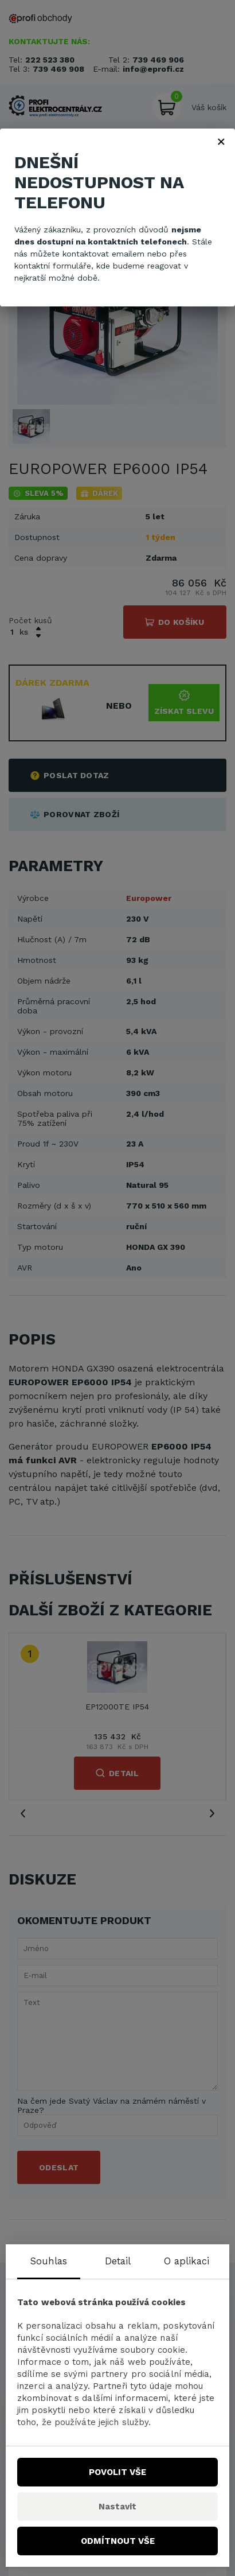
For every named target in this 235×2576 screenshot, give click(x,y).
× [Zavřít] (221, 141)
